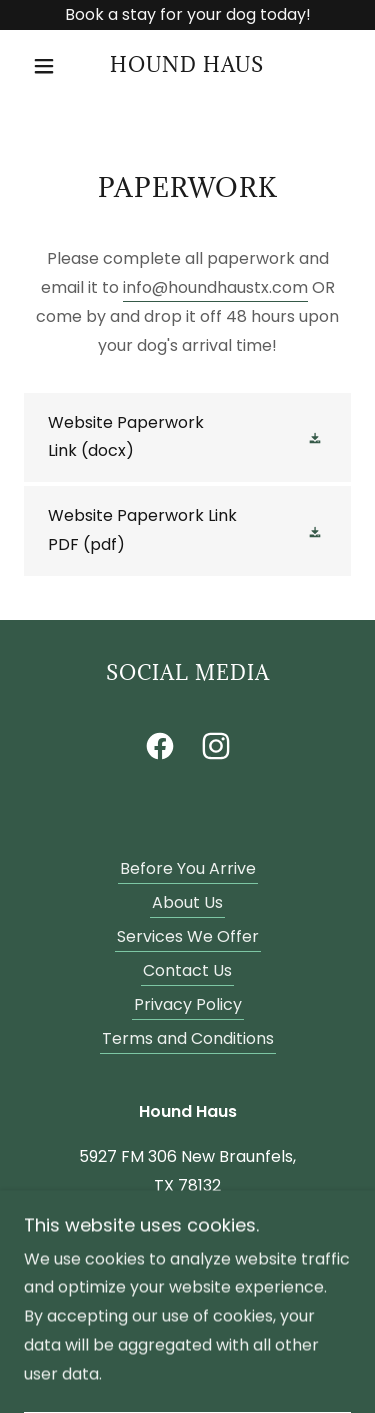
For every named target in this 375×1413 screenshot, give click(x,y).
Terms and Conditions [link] (188, 1038)
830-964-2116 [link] (188, 1230)
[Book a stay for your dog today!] (187, 15)
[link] (187, 66)
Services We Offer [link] (188, 936)
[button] (48, 66)
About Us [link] (187, 902)
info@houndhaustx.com (215, 287)
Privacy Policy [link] (188, 1004)
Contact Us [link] (187, 970)
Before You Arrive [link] (188, 868)
